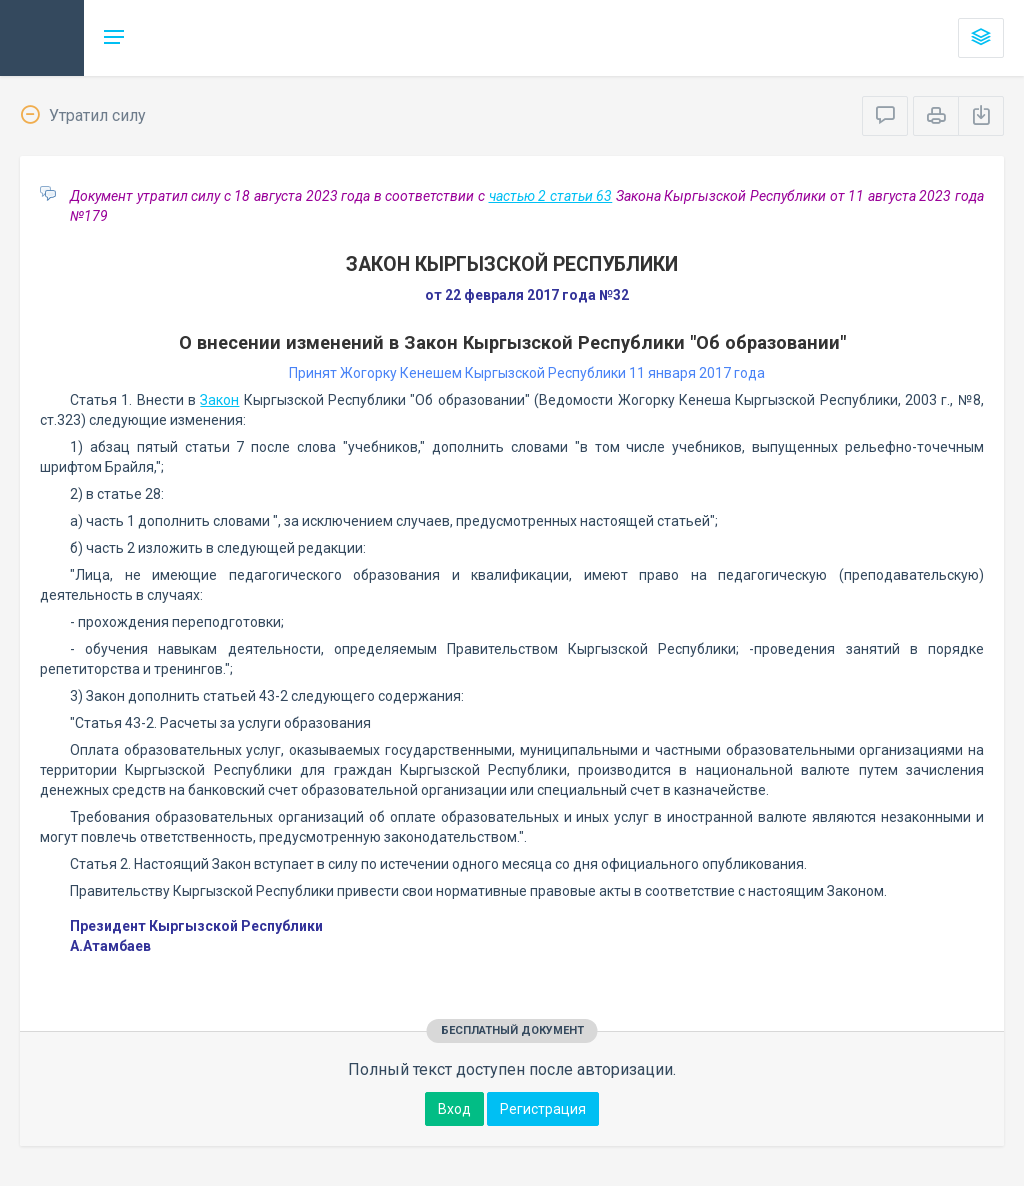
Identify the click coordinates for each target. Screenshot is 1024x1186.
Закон (219, 400)
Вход (454, 1109)
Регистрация (543, 1109)
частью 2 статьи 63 (551, 196)
